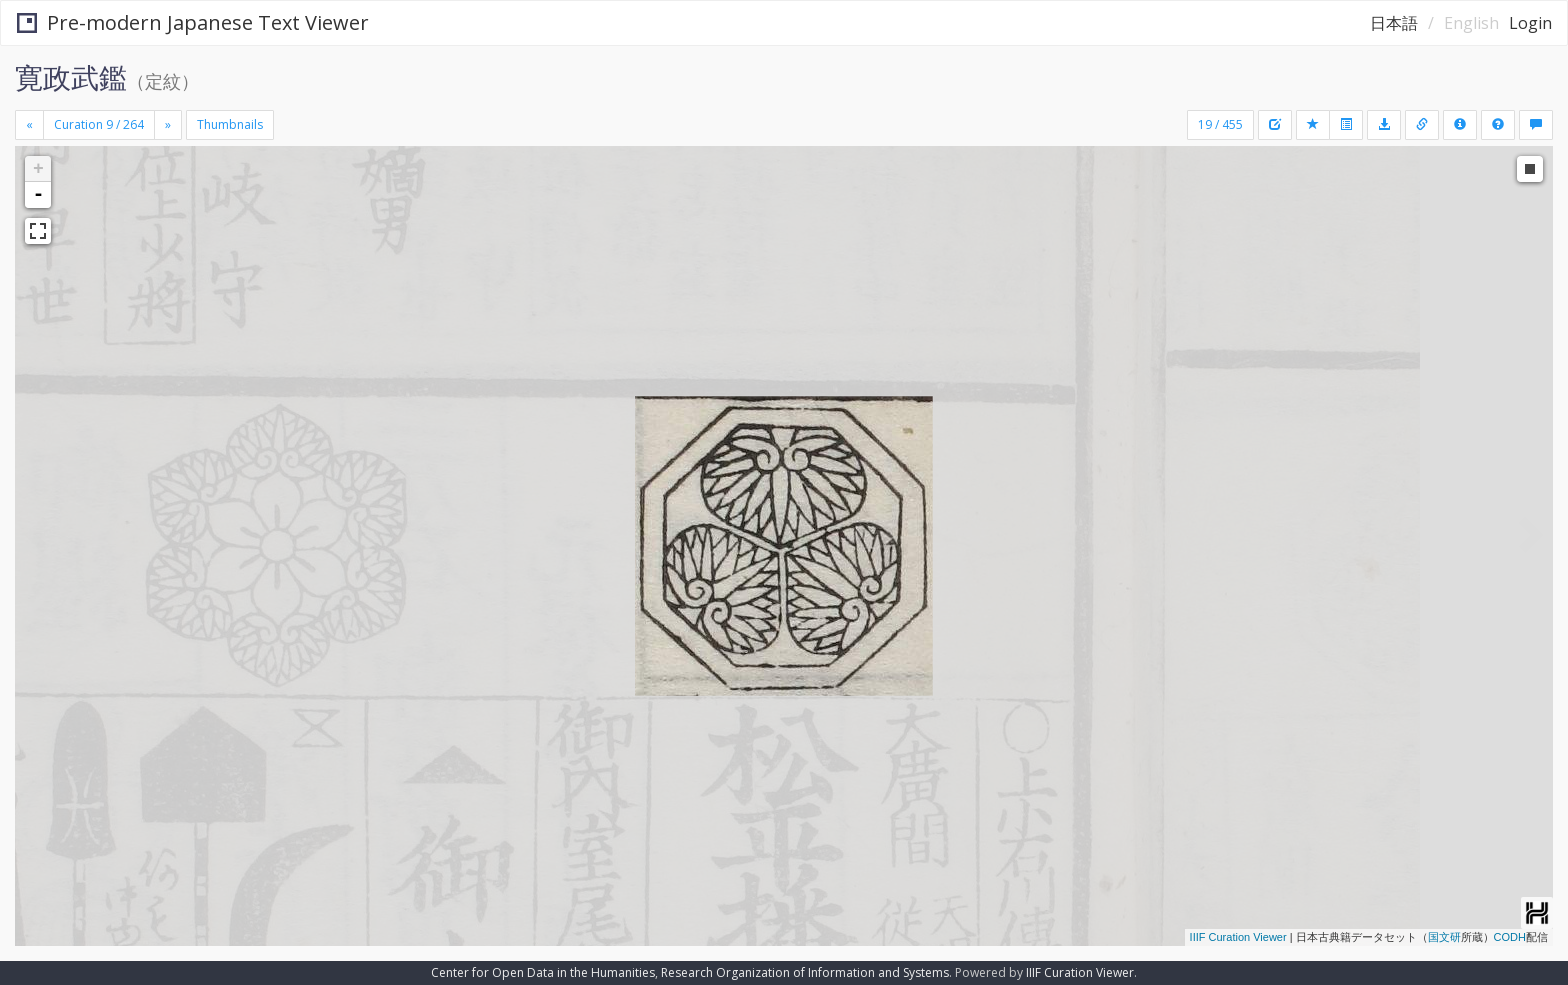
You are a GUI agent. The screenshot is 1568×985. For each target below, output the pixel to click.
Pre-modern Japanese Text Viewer (193, 22)
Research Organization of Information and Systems (805, 972)
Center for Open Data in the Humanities (543, 972)
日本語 (1394, 23)
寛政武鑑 (71, 77)
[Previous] (29, 125)
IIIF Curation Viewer (1238, 937)
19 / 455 (1220, 124)
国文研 (1444, 937)
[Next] (168, 125)
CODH (1510, 937)
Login (1530, 23)
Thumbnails (230, 124)
